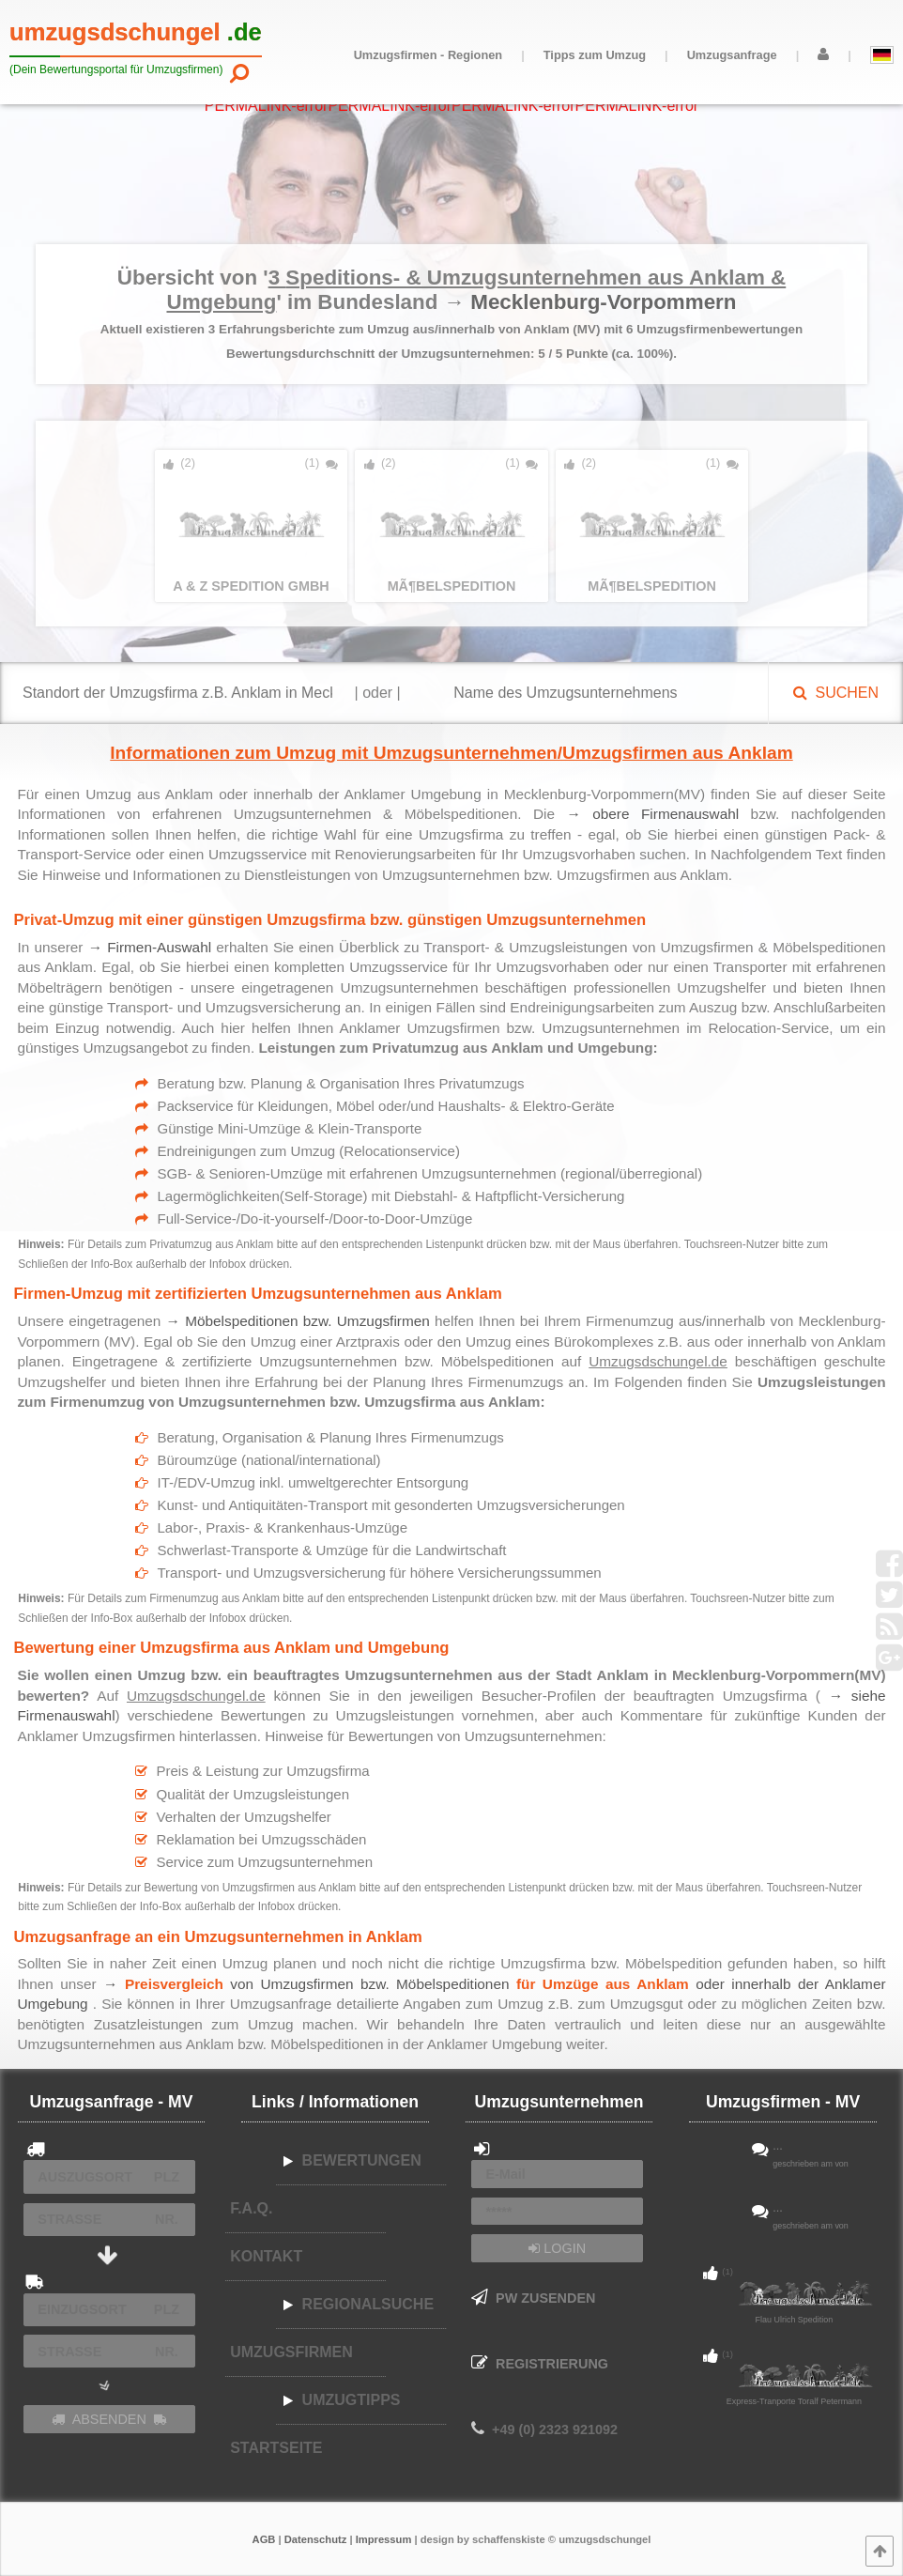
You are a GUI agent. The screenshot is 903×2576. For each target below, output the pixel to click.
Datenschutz (315, 2539)
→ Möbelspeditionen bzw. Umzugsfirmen (298, 1321)
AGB (264, 2539)
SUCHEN (836, 693)
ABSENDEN (109, 2419)
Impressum (384, 2539)
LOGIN (557, 2248)
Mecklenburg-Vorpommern (603, 302)
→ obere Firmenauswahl (652, 814)
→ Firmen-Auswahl (149, 947)
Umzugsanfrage (732, 55)
